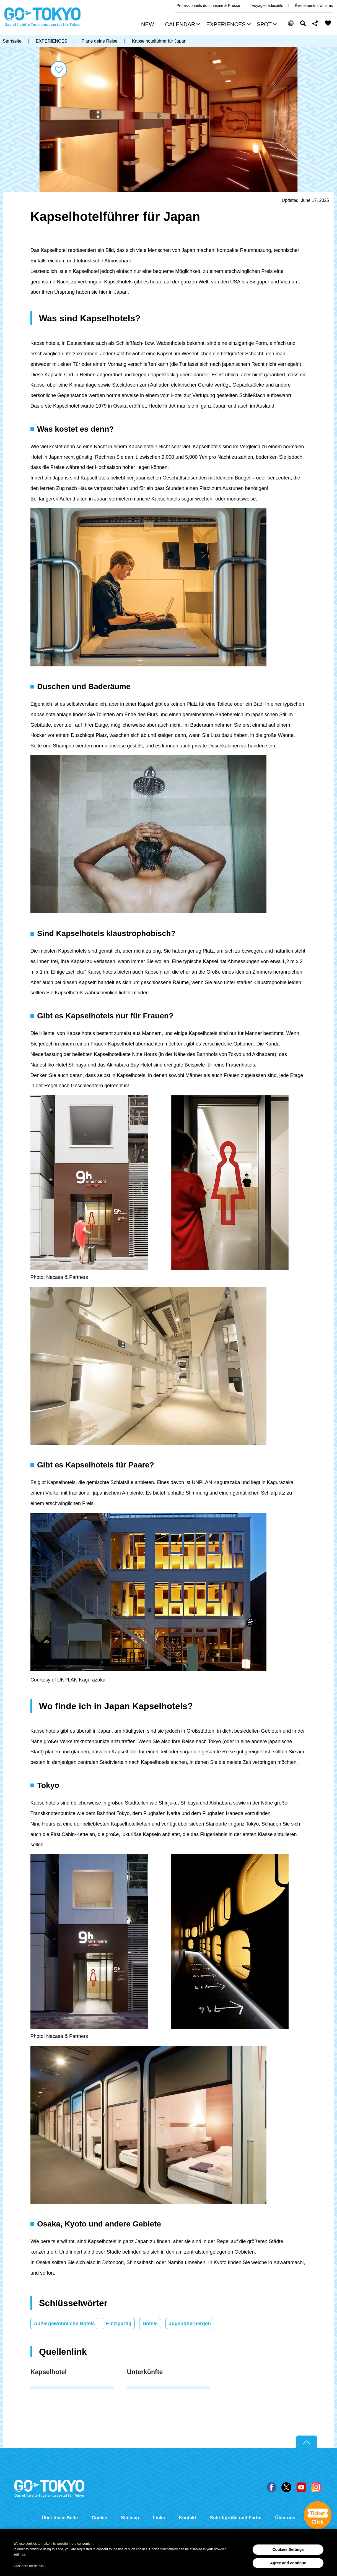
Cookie (99, 2517)
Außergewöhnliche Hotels (64, 2323)
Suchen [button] (303, 23)
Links (159, 2517)
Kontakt (187, 2517)
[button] (182, 25)
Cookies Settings (288, 2549)
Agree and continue (288, 2563)
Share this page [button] (315, 23)
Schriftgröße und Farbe (235, 2517)
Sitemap (130, 2517)
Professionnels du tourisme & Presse (208, 5)
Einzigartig (118, 2323)
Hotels (150, 2323)
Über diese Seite (60, 2517)
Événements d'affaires (314, 5)
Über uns (285, 2517)
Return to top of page (306, 2442)
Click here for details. (29, 2566)
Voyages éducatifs (267, 5)
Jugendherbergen (190, 2323)
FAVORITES (328, 23)
